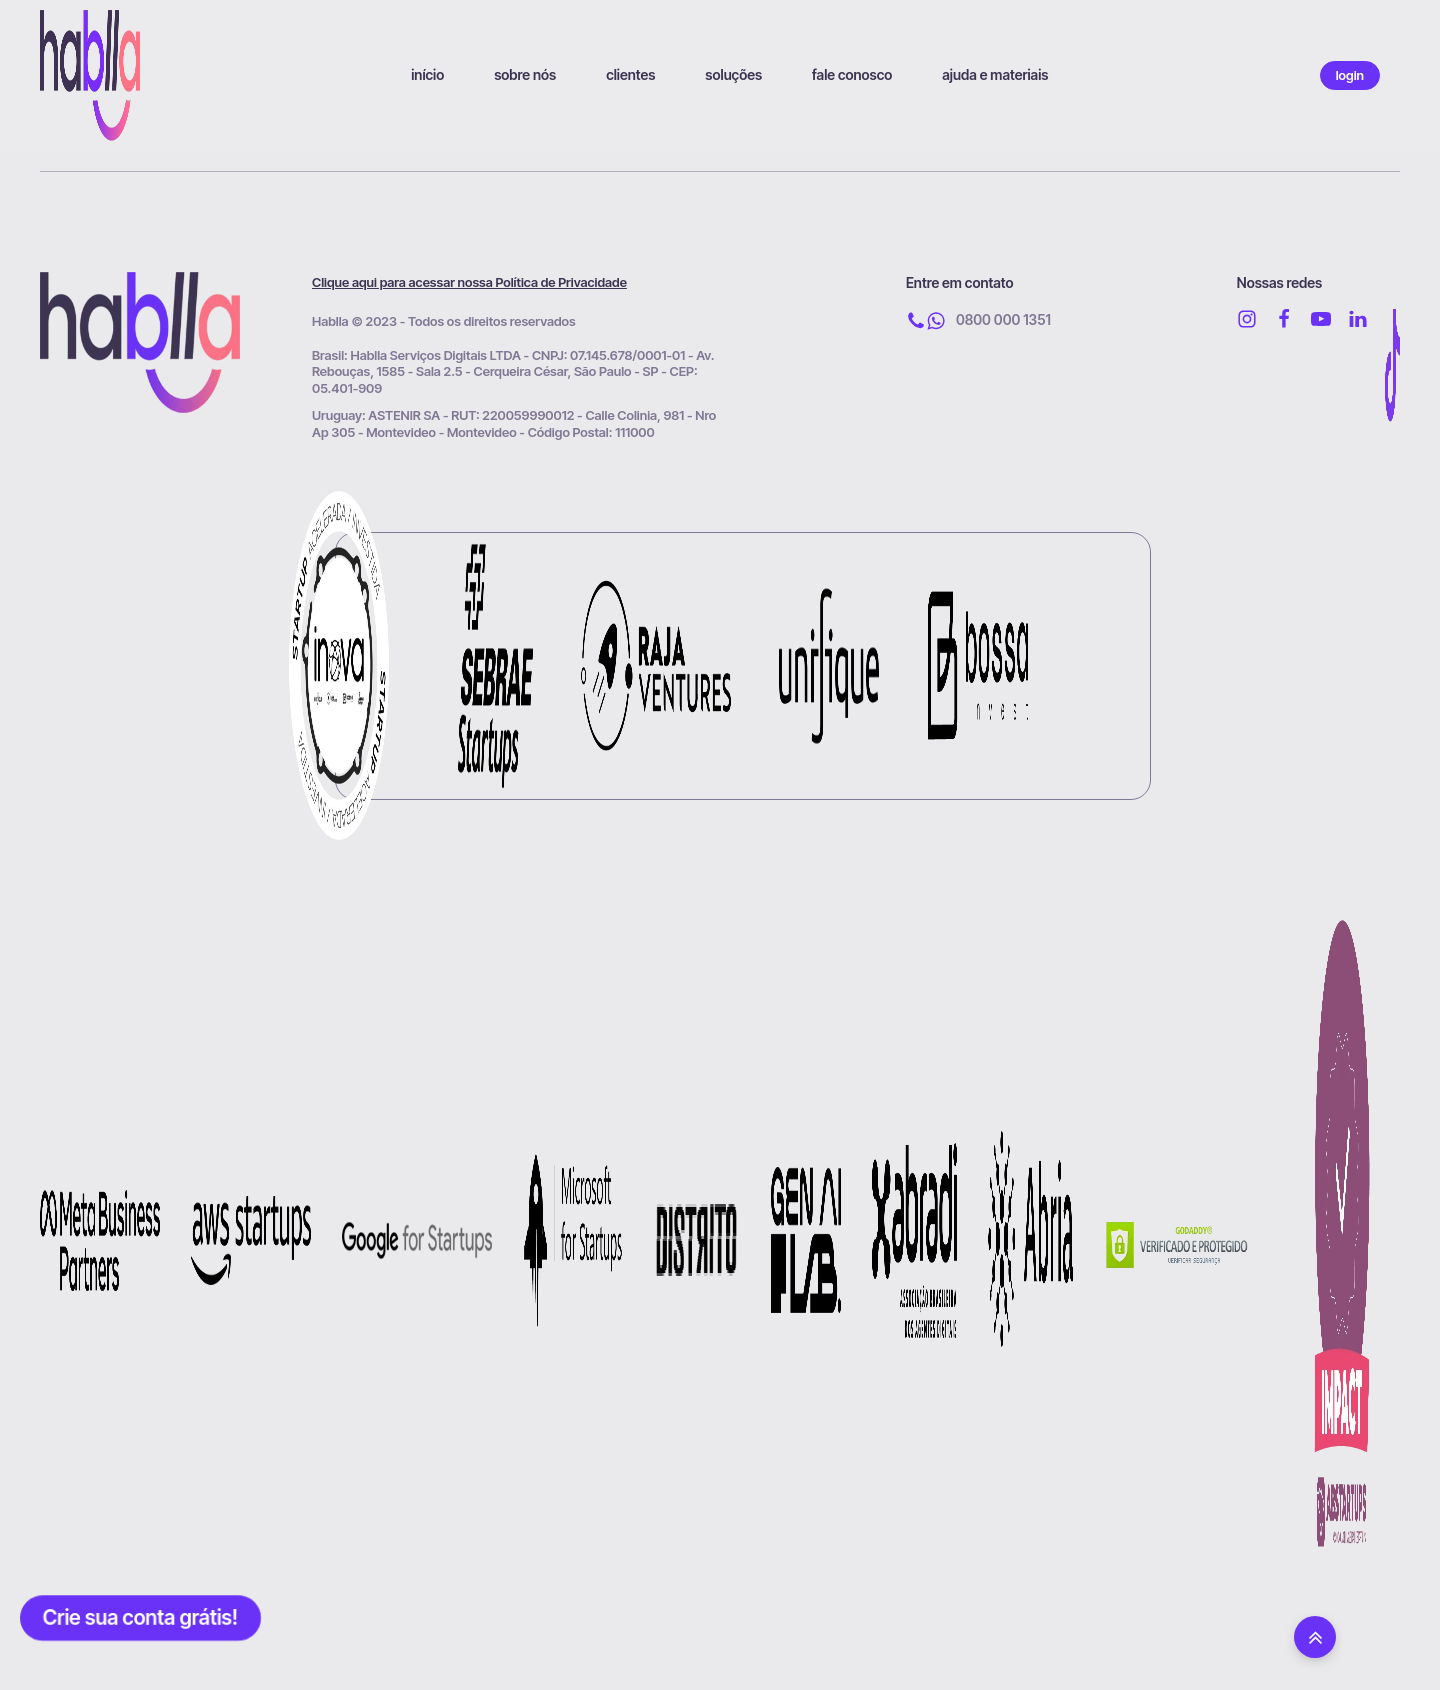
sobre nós (525, 74)
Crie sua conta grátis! (140, 1617)
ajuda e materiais (995, 74)
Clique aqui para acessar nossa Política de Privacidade (469, 282)
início (427, 74)
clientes (630, 74)
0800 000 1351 (1003, 319)
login (1350, 75)
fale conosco (852, 74)
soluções (733, 74)
